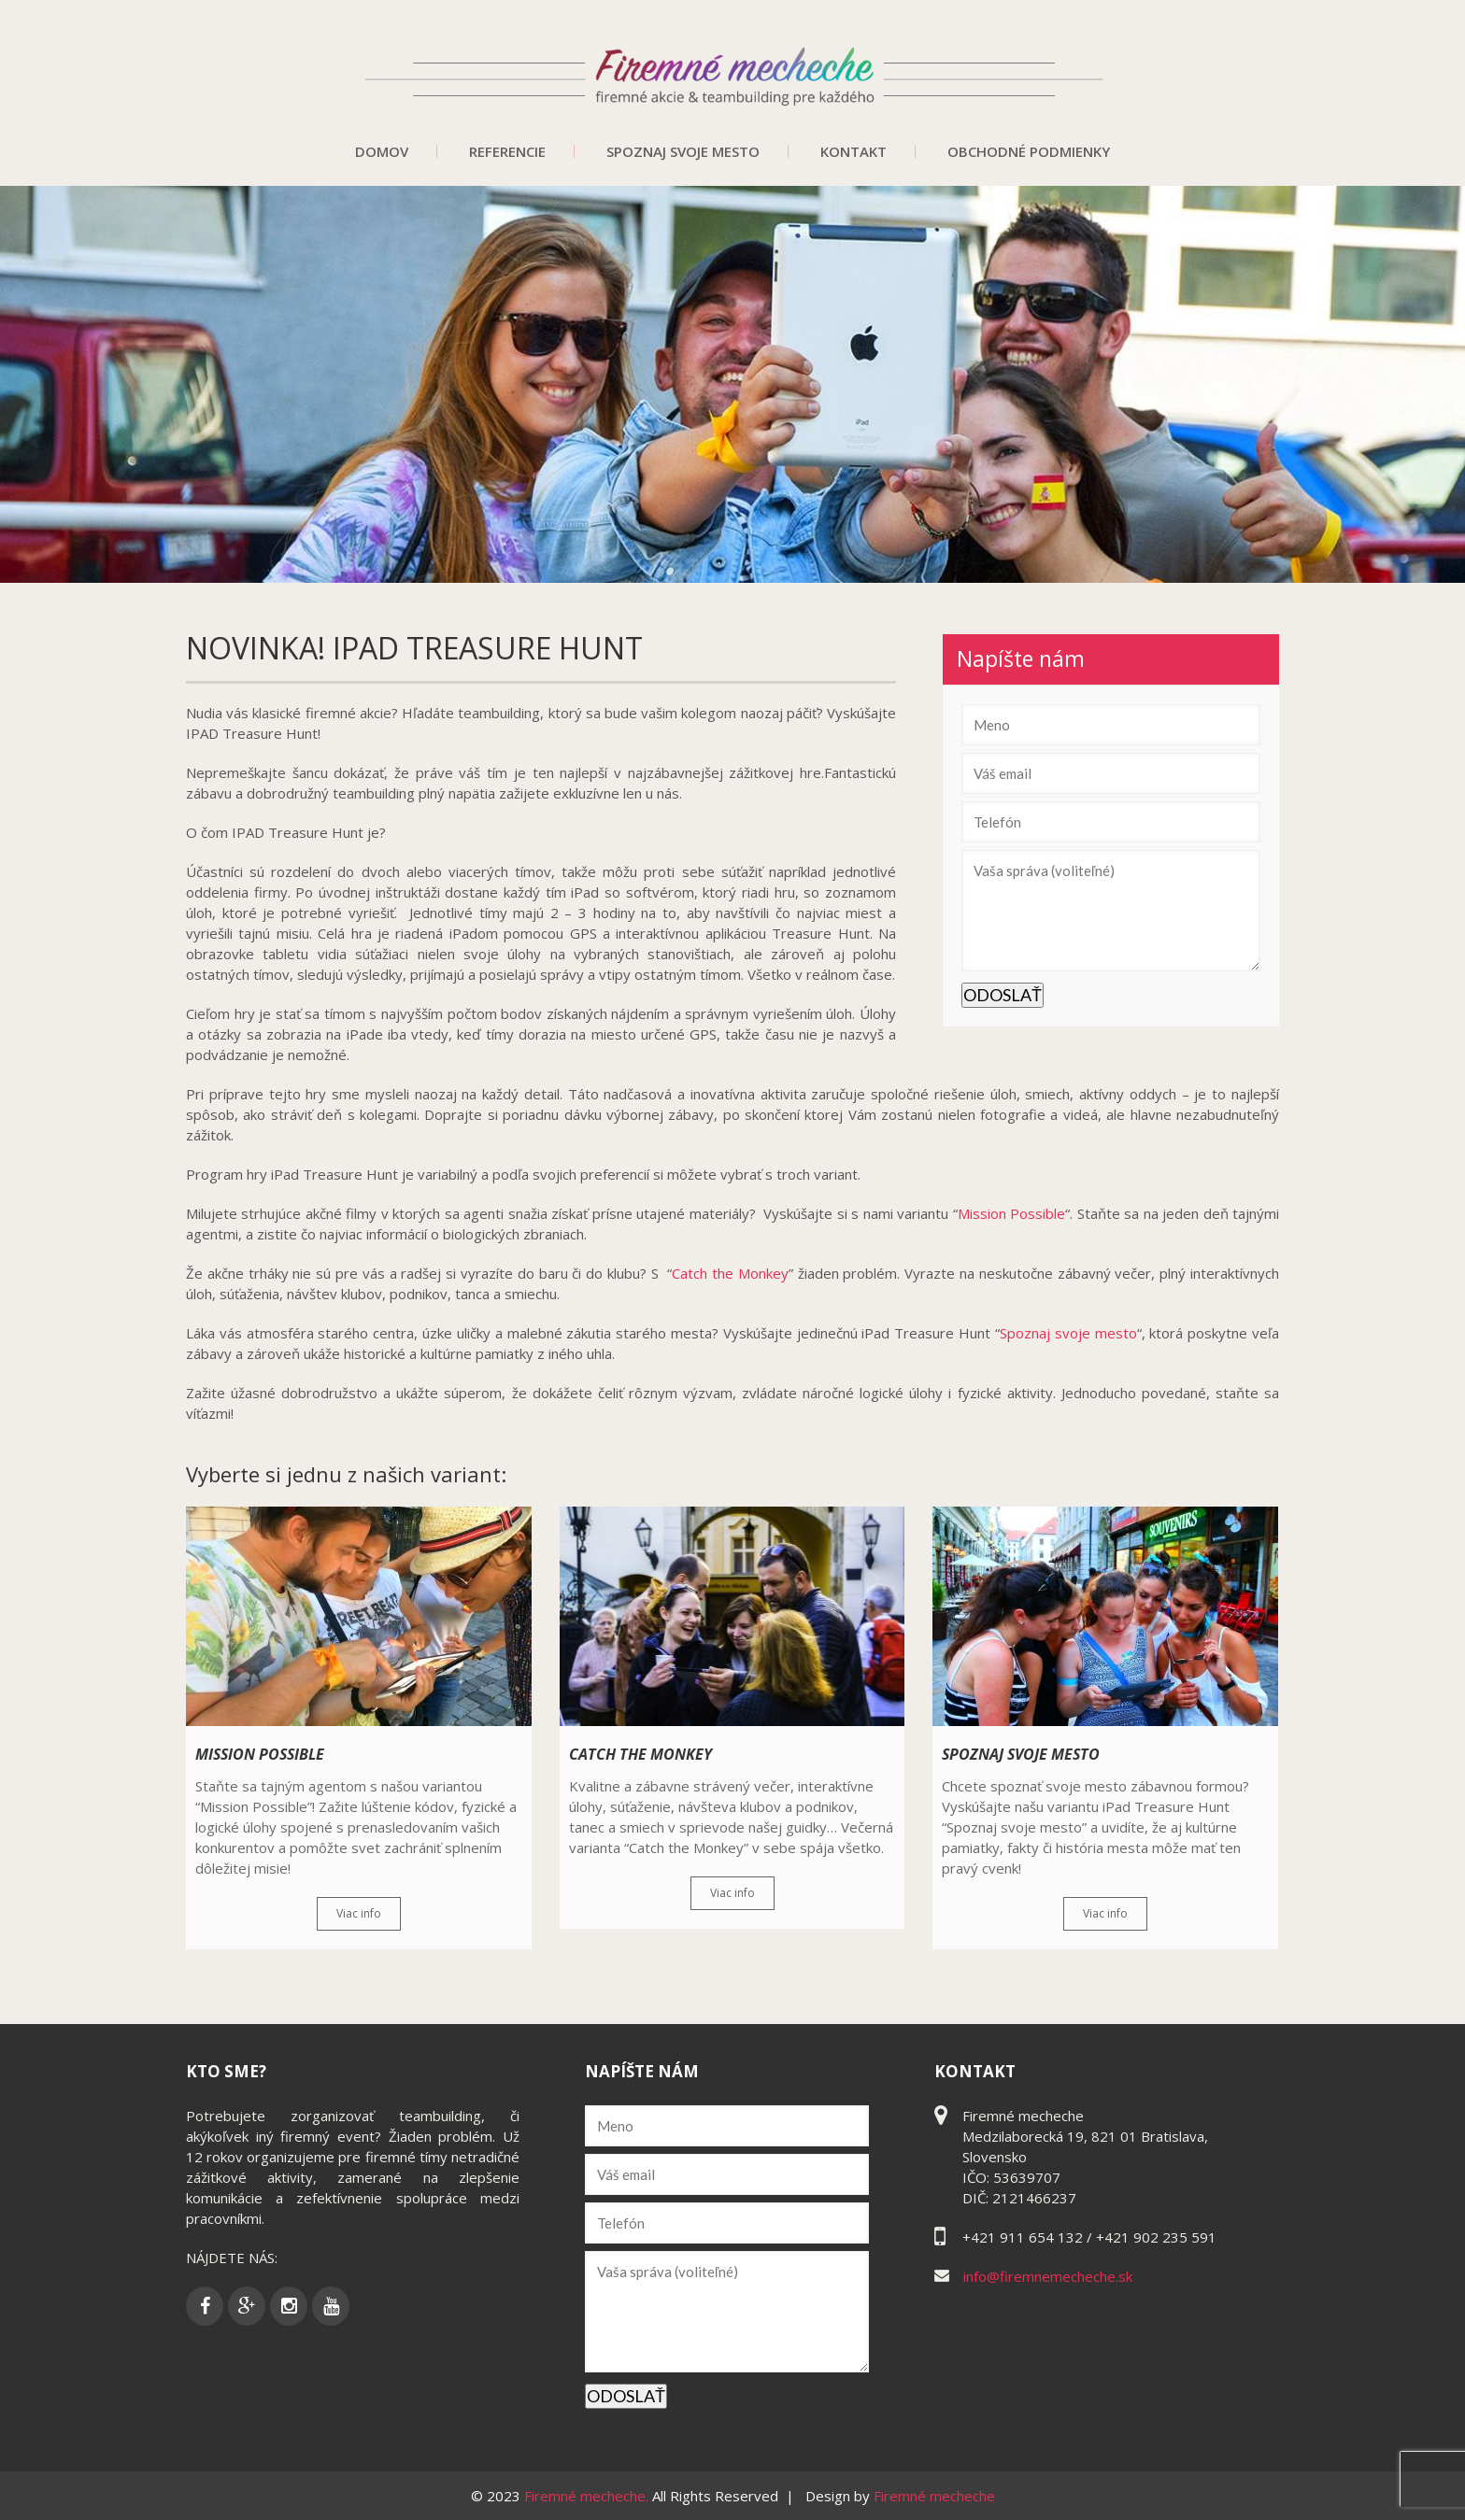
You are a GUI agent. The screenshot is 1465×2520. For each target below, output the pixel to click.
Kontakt (853, 151)
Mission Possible (1011, 1213)
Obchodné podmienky (1028, 151)
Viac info (358, 1913)
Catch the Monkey (730, 1273)
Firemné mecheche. (588, 2495)
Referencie (507, 151)
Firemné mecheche (934, 2495)
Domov (381, 151)
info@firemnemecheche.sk (1047, 2276)
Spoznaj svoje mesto (683, 151)
